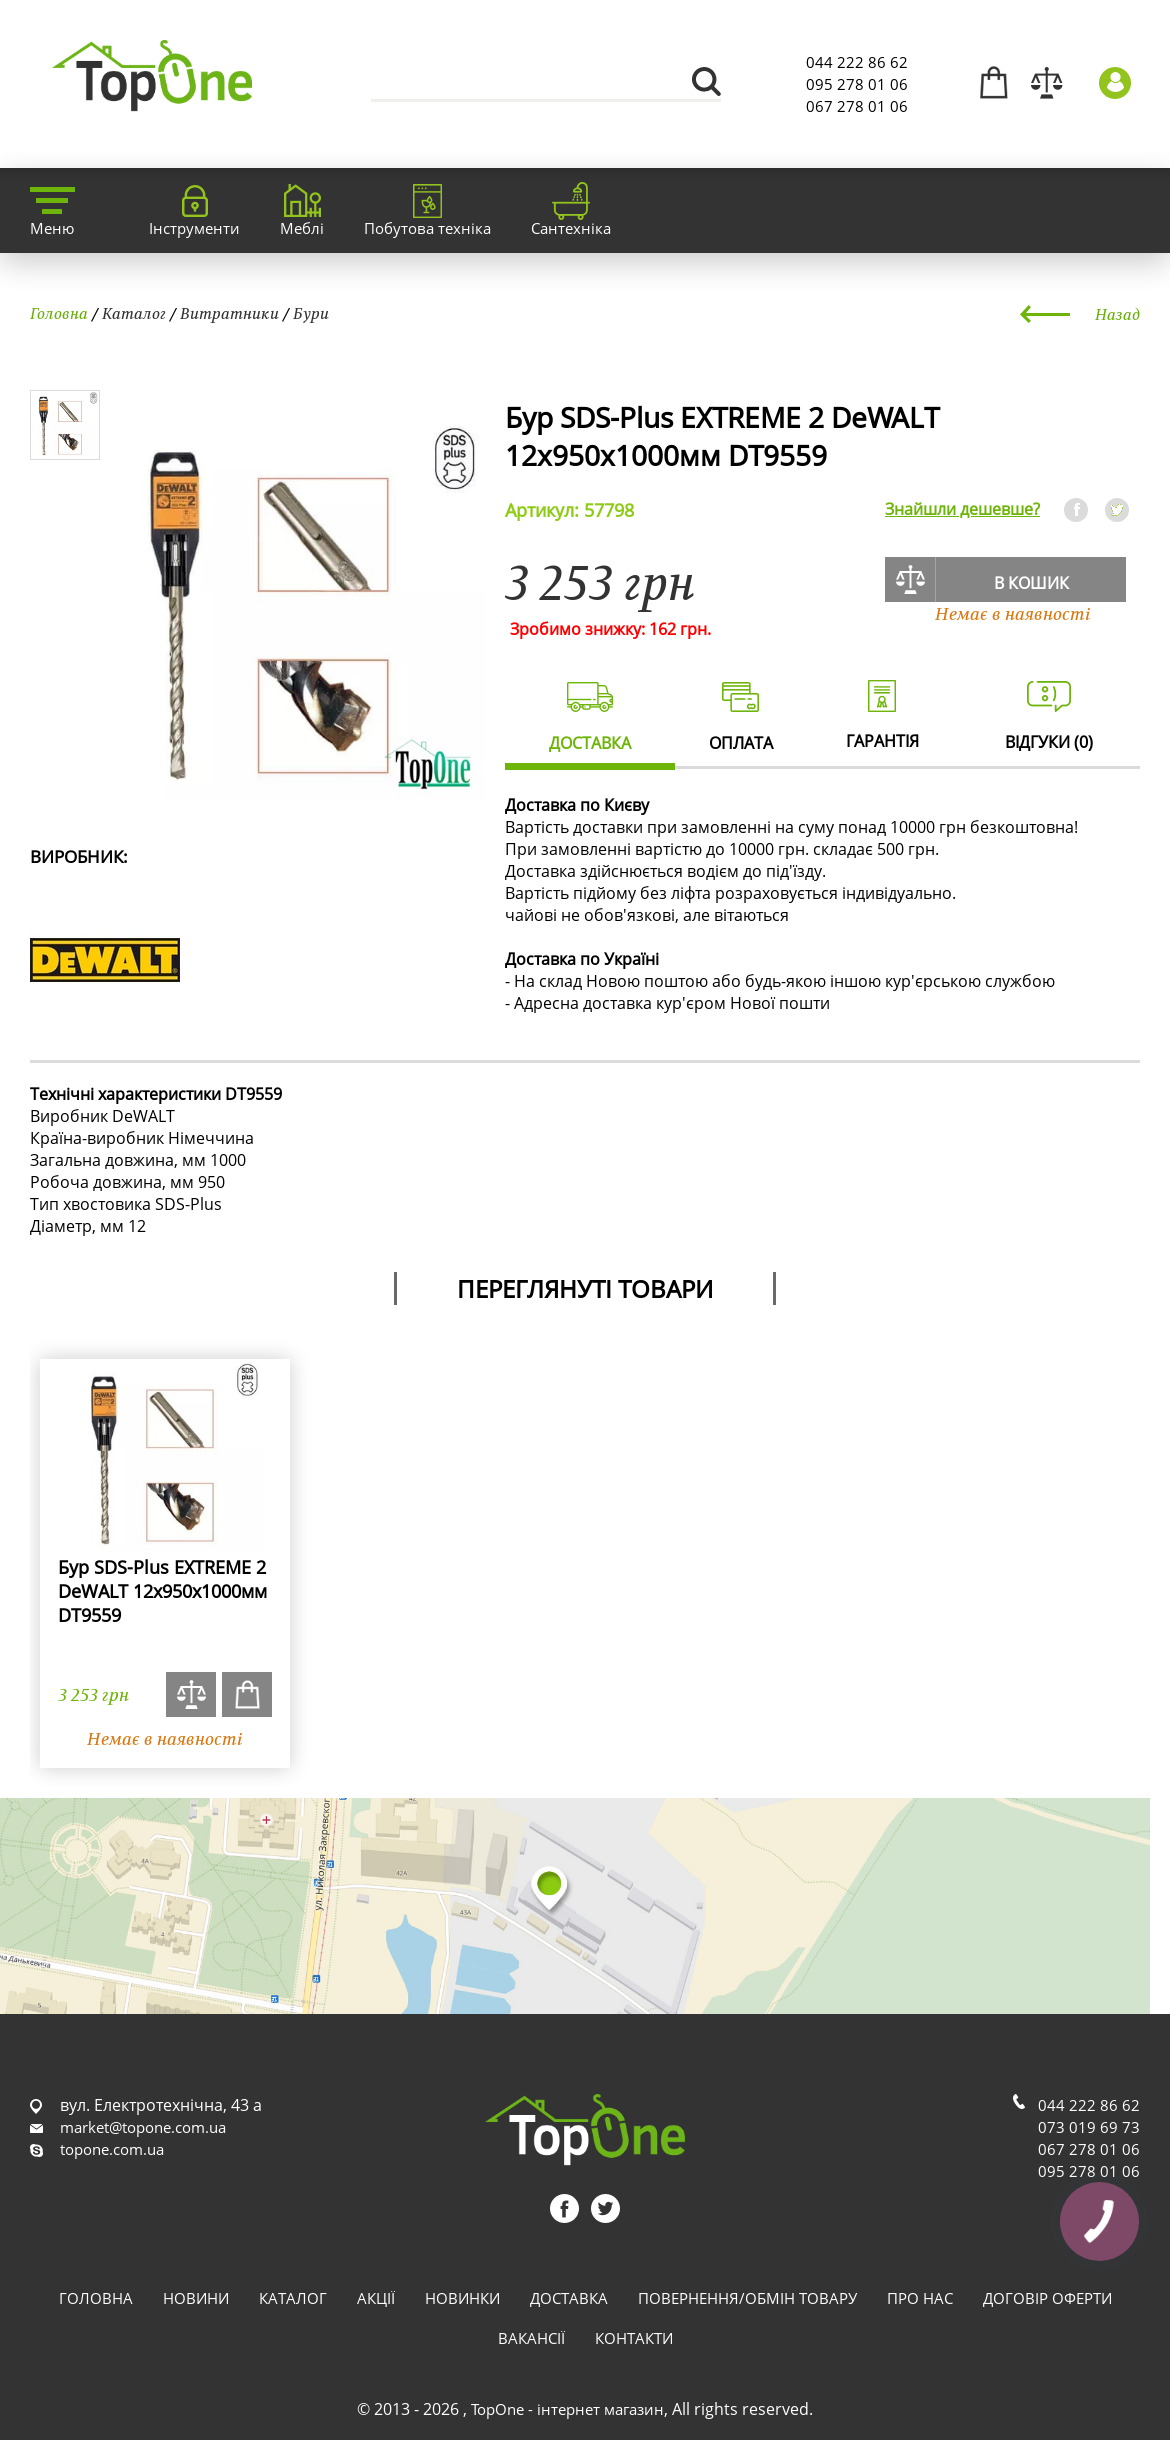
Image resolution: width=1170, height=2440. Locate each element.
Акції (376, 2298)
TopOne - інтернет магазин (567, 2409)
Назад (1117, 314)
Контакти (634, 2338)
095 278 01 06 (857, 84)
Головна (59, 313)
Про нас (920, 2298)
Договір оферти (1047, 2298)
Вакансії (531, 2338)
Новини (196, 2298)
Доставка (569, 2298)
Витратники (229, 313)
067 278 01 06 (857, 106)
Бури (311, 313)
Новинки (462, 2298)
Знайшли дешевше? (962, 509)
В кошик (1031, 583)
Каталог (134, 313)
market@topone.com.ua (143, 2127)
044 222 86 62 (857, 62)
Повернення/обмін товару (747, 2298)
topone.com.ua (112, 2149)
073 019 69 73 (1089, 2127)
